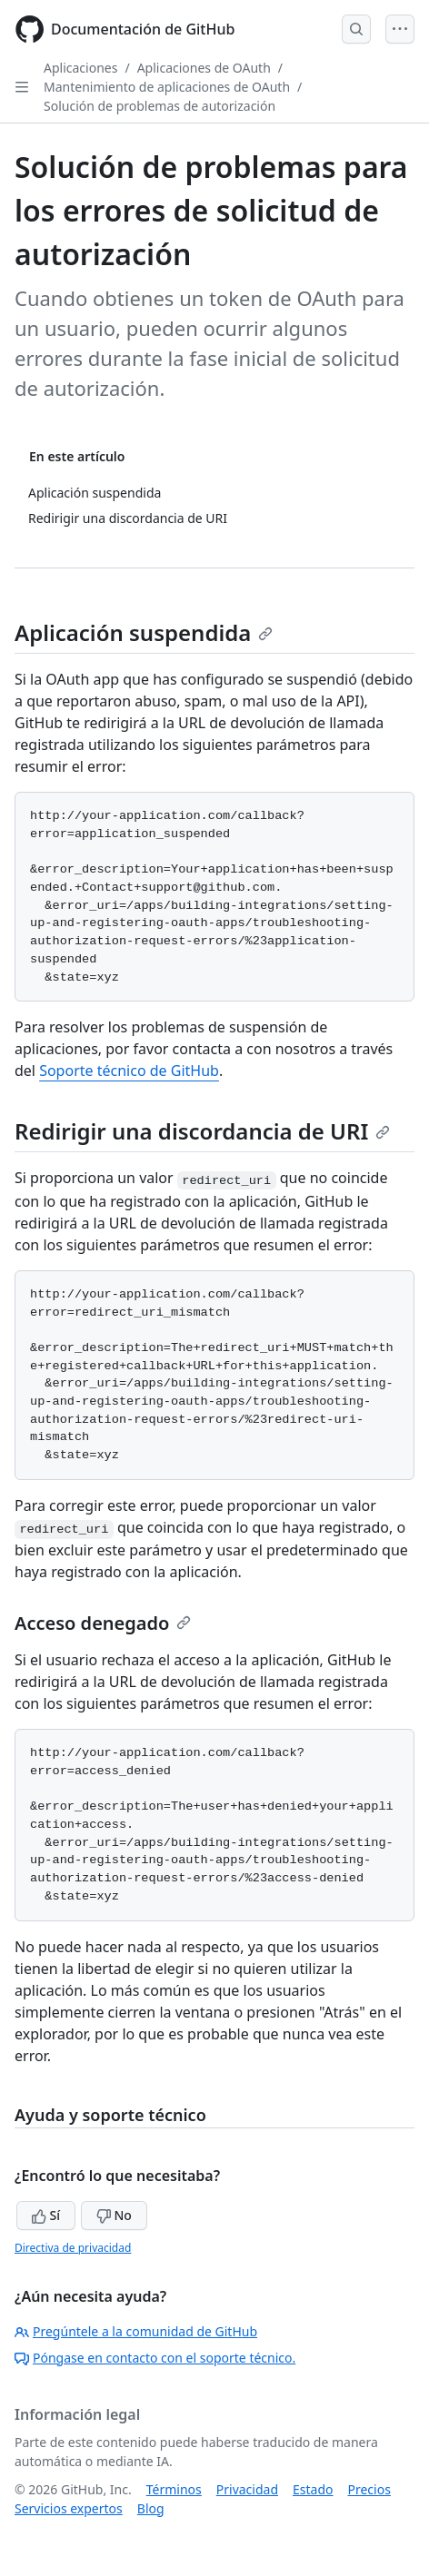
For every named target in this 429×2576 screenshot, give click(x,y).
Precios (369, 2489)
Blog (151, 2508)
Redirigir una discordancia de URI (202, 1131)
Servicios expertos (69, 2508)
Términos (174, 2489)
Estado (313, 2489)
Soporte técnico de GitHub (129, 1071)
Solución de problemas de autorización (159, 105)
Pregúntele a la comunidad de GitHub (136, 2331)
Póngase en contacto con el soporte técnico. (155, 2357)
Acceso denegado (103, 1623)
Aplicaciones (80, 67)
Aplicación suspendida (144, 632)
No (114, 2215)
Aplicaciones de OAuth (204, 67)
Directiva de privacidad (73, 2247)
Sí (46, 2215)
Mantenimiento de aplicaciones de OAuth (167, 86)
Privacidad (247, 2489)
